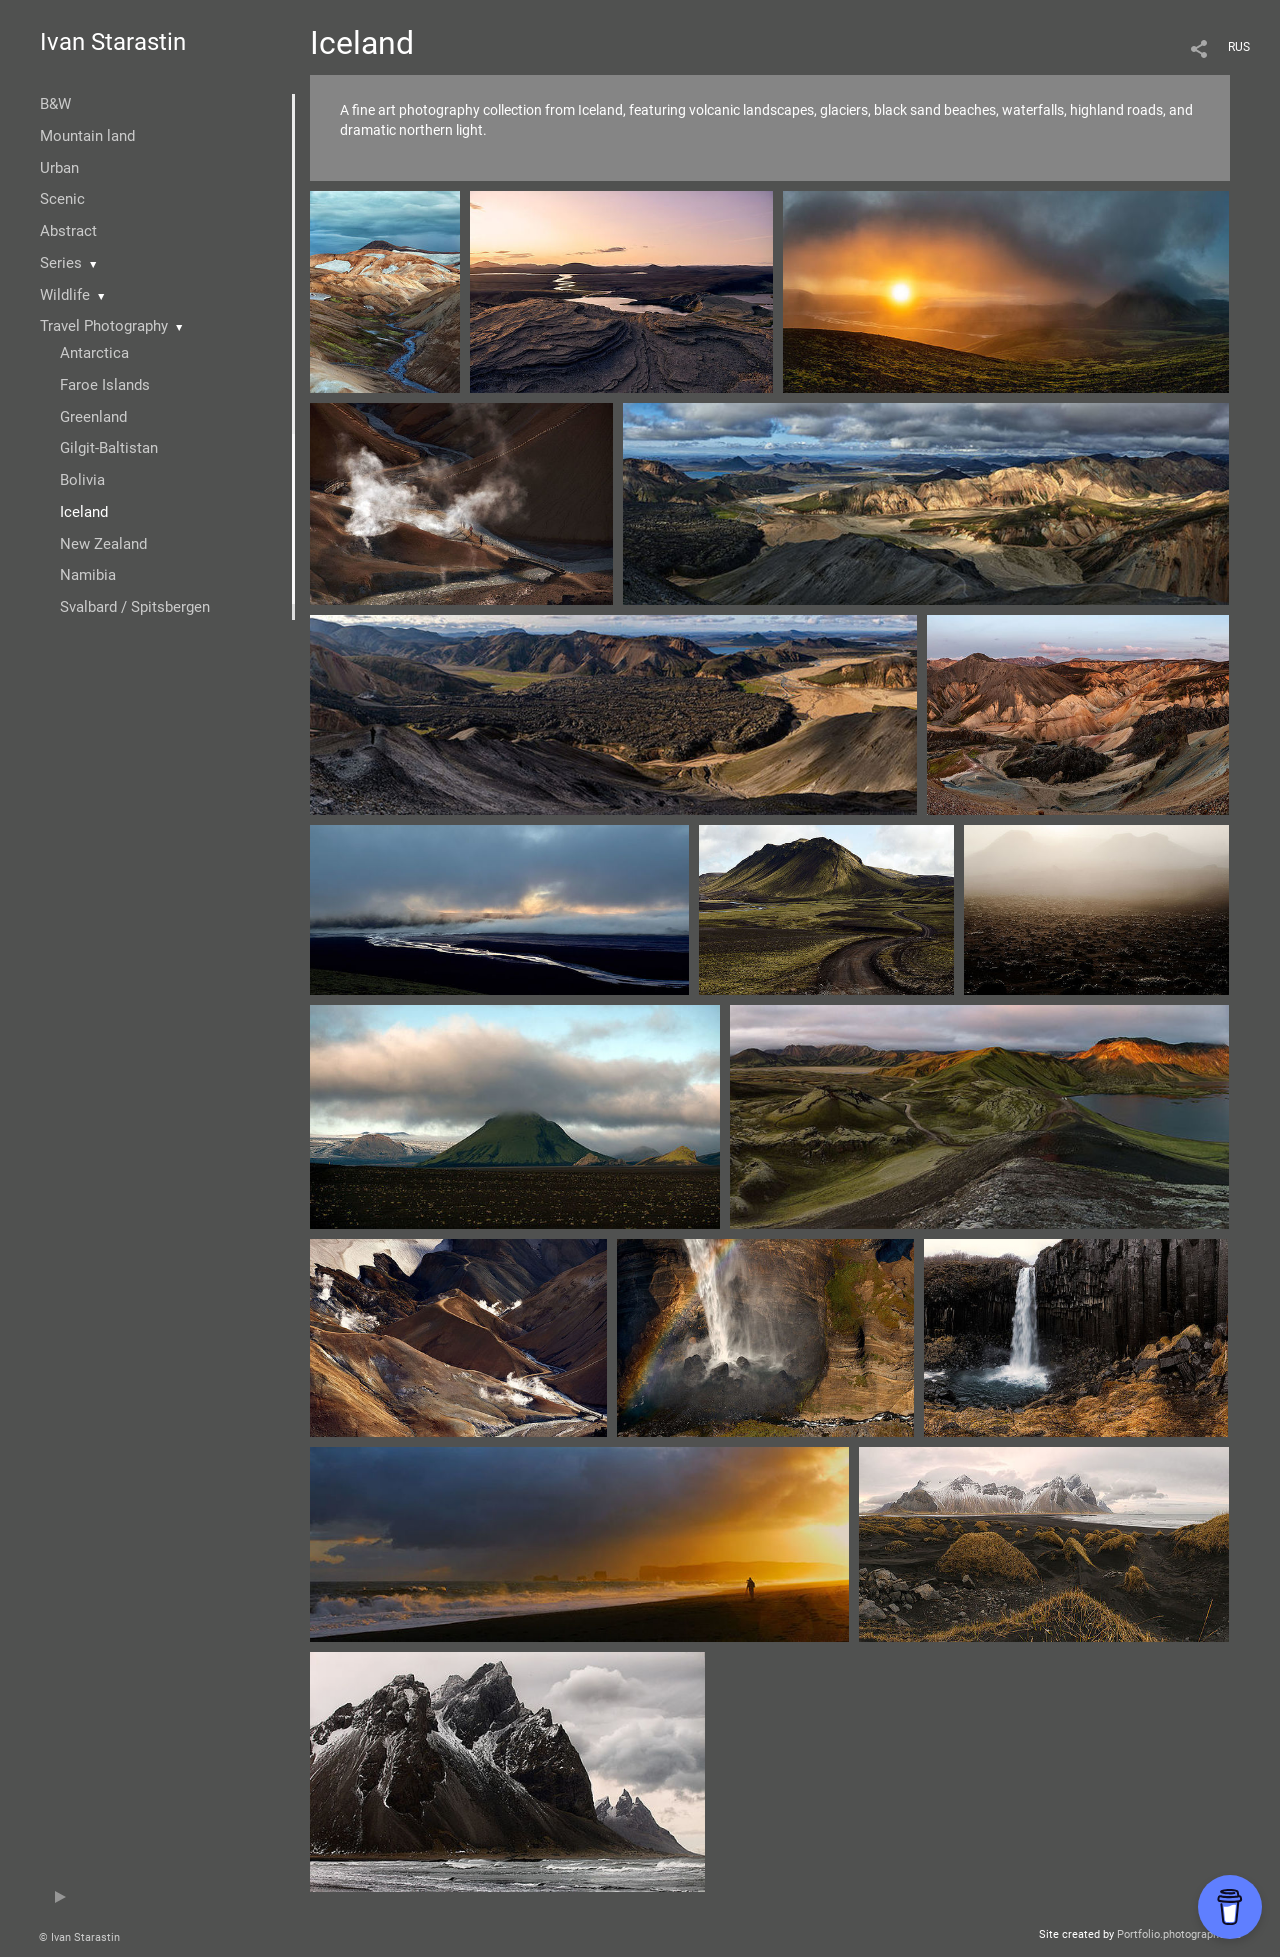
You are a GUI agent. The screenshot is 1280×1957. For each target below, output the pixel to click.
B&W (55, 104)
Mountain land (87, 136)
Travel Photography (104, 326)
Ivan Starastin (113, 42)
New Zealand (103, 544)
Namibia (88, 575)
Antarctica (94, 353)
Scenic (62, 199)
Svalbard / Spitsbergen (135, 607)
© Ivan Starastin (79, 1937)
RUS (1239, 47)
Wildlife (65, 295)
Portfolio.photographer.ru (1179, 1934)
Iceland (84, 512)
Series (61, 263)
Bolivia (82, 480)
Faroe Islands (105, 385)
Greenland (93, 417)
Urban (59, 168)
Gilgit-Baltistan (109, 448)
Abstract (68, 231)
